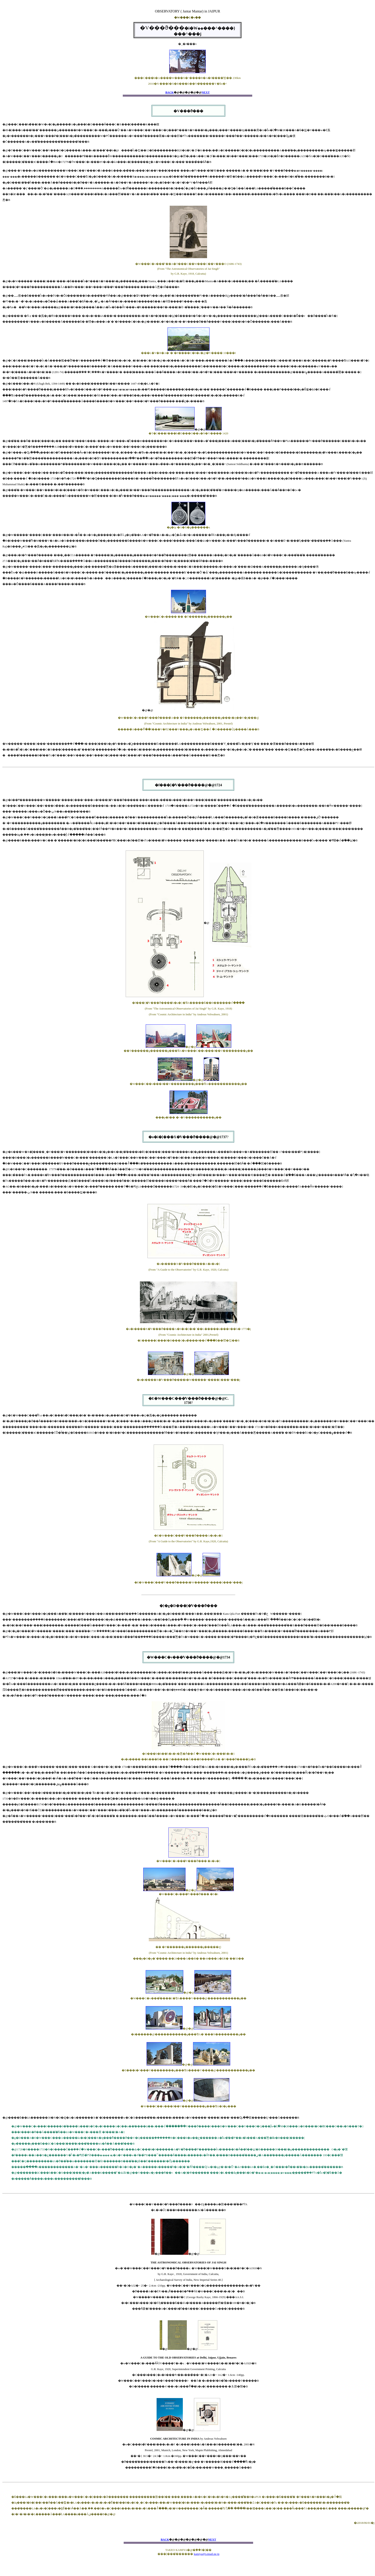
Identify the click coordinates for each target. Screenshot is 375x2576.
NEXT (206, 92)
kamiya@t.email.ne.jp (207, 2554)
